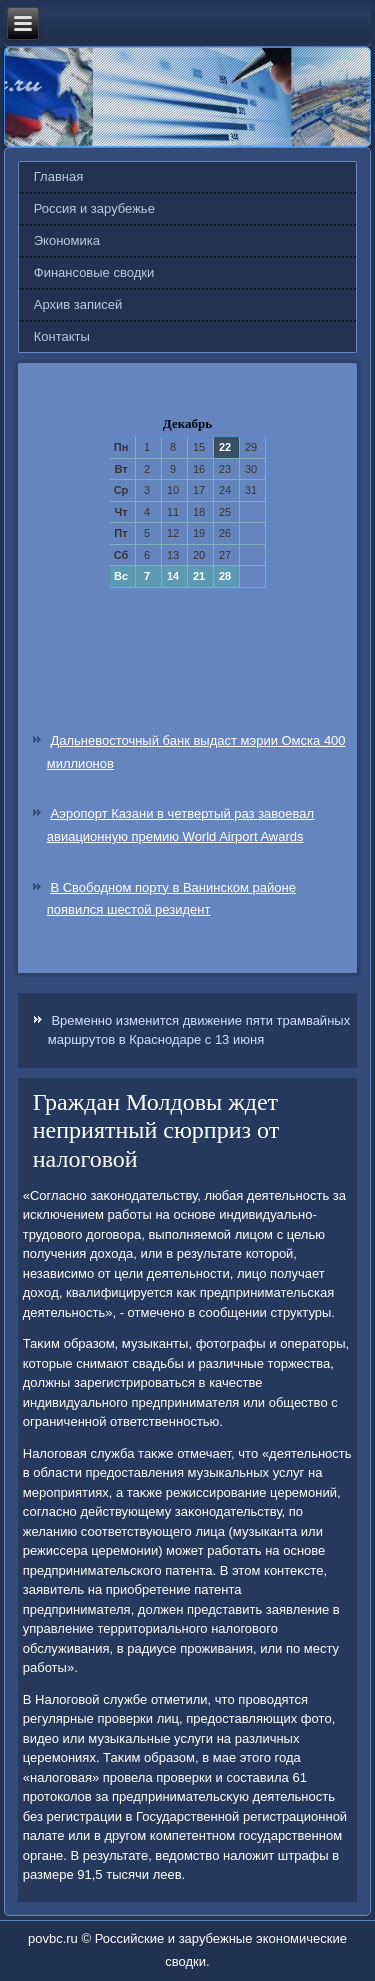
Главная (58, 176)
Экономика (67, 240)
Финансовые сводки (94, 272)
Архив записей (78, 304)
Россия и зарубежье (94, 208)
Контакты (62, 336)
